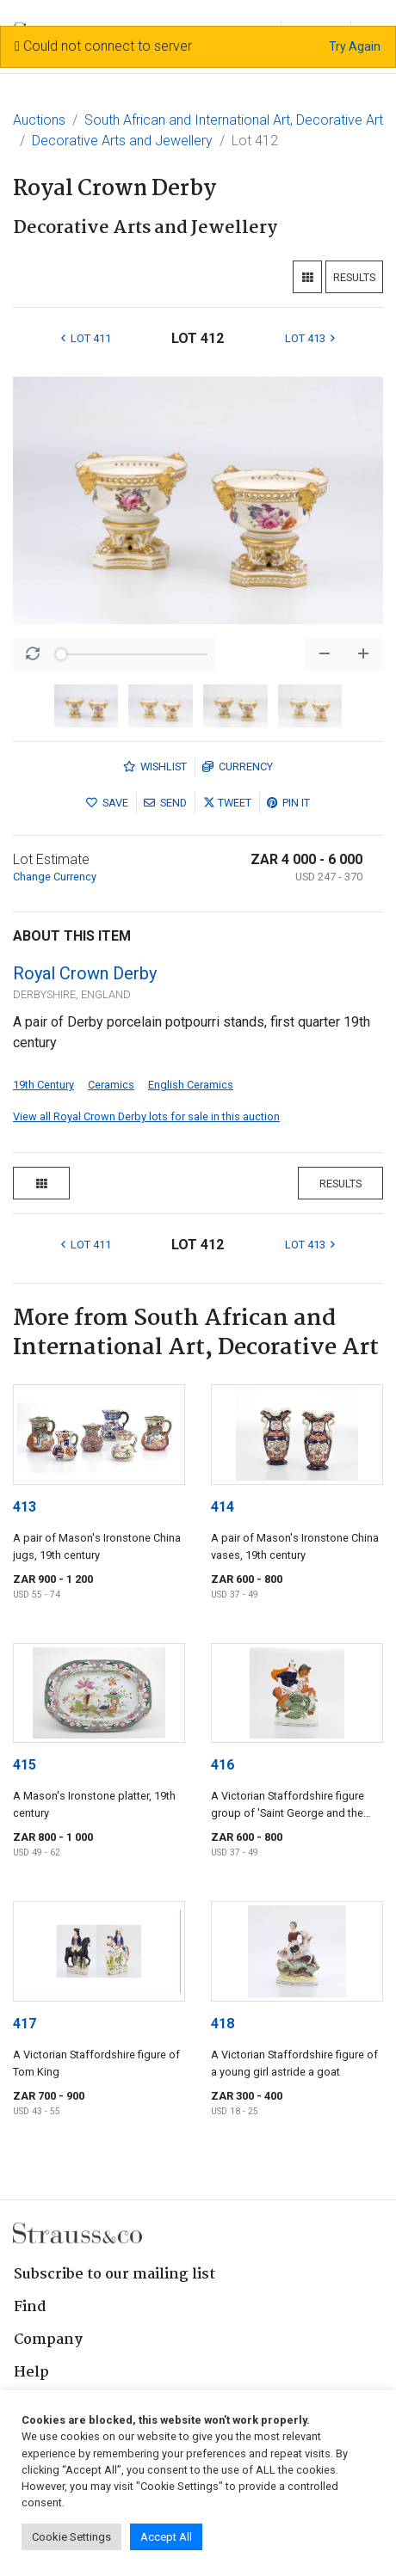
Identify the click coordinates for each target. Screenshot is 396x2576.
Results (354, 277)
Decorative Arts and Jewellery (122, 140)
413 (24, 1507)
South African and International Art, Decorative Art (233, 120)
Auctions (39, 120)
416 (222, 1765)
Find (30, 2307)
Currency (237, 766)
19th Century (43, 1084)
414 (222, 1507)
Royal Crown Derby (85, 973)
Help (31, 2372)
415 (24, 1765)
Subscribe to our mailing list (114, 2274)
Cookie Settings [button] (71, 2536)
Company (48, 2340)
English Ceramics (190, 1084)
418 (222, 2023)
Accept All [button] (166, 2536)
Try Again (355, 46)
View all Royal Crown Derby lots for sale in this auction (146, 1116)
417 (24, 2023)
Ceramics (111, 1084)
